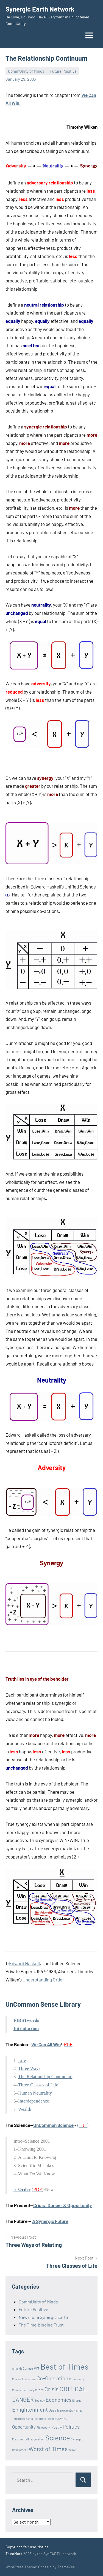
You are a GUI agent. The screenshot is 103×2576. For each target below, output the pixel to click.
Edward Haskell (24, 1963)
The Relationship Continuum (45, 2076)
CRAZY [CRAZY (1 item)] (39, 2390)
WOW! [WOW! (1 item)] (72, 2450)
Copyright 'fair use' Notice (26, 2546)
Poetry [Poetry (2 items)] (56, 2427)
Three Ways (29, 2068)
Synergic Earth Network (39, 9)
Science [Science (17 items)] (57, 2437)
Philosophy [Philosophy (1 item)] (44, 2427)
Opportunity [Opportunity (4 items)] (24, 2426)
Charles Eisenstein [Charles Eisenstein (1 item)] (24, 2379)
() (82, 2125)
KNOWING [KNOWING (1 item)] (60, 2418)
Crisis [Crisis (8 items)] (51, 2389)
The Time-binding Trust (41, 2324)
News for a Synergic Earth (43, 2317)
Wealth (24, 2109)
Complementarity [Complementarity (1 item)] (23, 2390)
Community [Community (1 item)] (76, 2379)
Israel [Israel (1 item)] (50, 2418)
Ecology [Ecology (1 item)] (40, 2400)
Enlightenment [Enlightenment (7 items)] (30, 2409)
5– (21, 2189)
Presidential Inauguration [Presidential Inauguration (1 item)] (28, 2439)
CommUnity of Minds (26, 71)
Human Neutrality (35, 2093)
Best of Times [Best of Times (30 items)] (64, 2366)
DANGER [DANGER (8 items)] (23, 2399)
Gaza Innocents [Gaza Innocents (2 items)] (61, 2410)
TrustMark (13, 2553)
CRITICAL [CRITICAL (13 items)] (73, 2389)
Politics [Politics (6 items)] (71, 2426)
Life (22, 2060)
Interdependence (33, 2101)
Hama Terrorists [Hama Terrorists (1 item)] (36, 2418)
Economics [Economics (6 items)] (58, 2399)
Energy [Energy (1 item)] (76, 2400)
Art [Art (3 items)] (37, 2367)
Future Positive (63, 71)
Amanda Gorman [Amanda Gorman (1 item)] (22, 2368)
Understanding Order (43, 1979)
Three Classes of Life (38, 2084)
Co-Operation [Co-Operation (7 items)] (52, 2378)
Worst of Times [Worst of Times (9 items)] (48, 2448)
